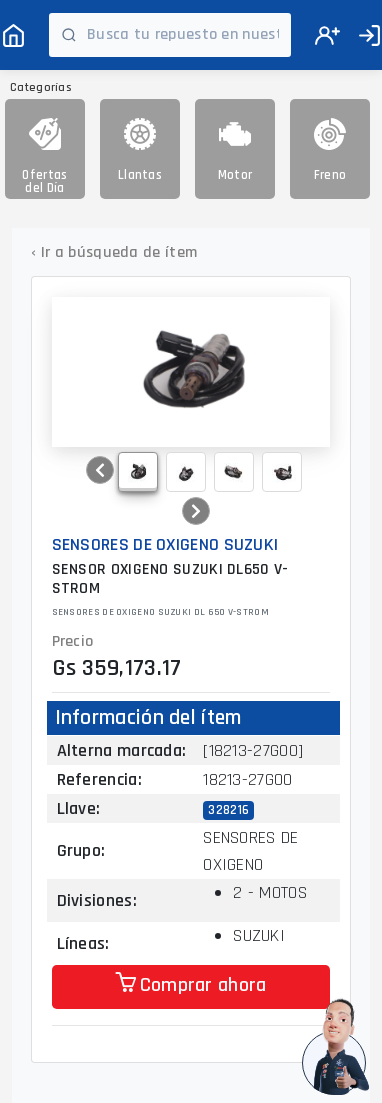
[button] (100, 470)
